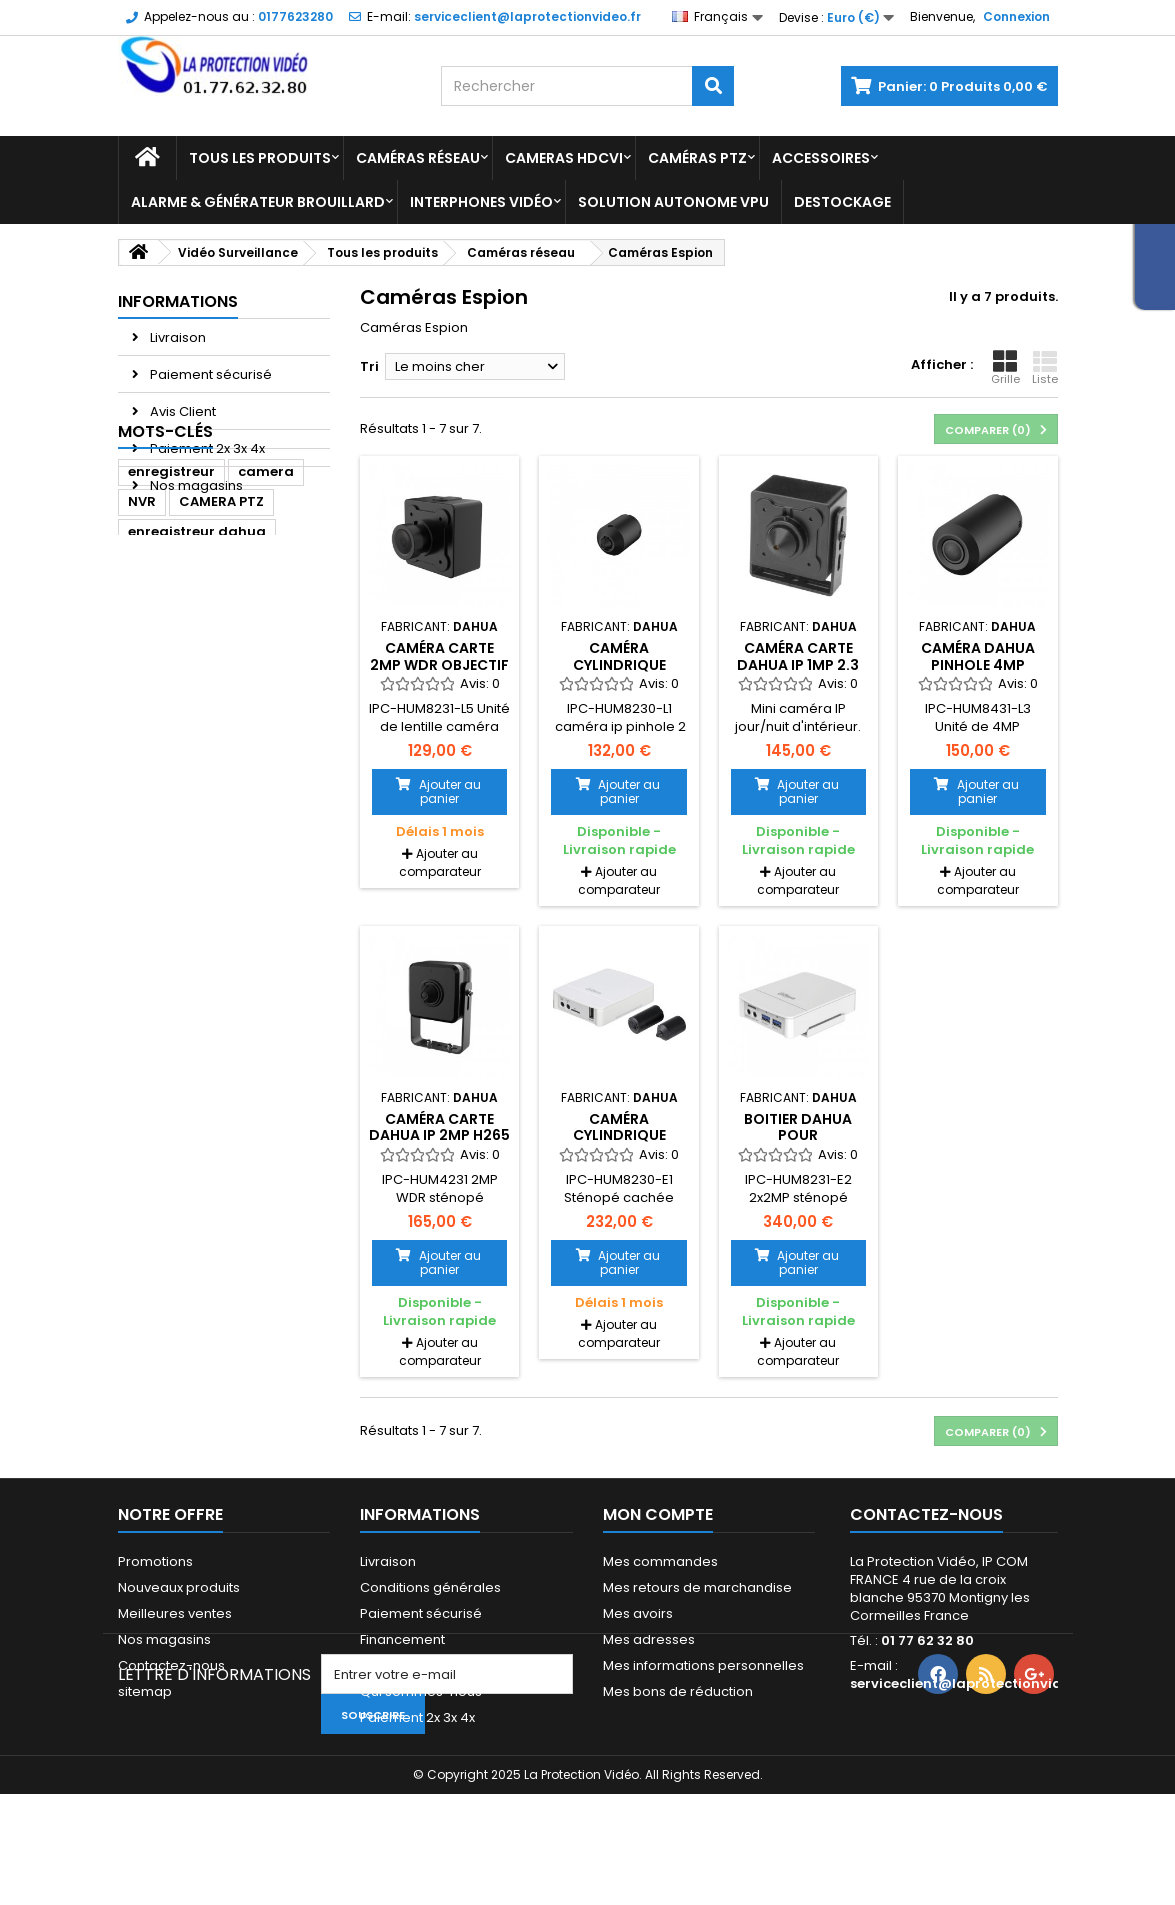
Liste (1045, 368)
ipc (138, 727)
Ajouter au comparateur (440, 862)
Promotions (155, 1561)
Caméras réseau (418, 158)
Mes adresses (649, 1639)
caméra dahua (181, 667)
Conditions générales (430, 1587)
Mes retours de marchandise (697, 1587)
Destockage (842, 202)
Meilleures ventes (175, 1613)
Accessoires (821, 158)
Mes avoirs (638, 1613)
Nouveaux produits (179, 1587)
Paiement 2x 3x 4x (206, 448)
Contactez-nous (171, 1665)
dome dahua (174, 697)
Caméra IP (280, 697)
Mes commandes (660, 1561)
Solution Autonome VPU (673, 202)
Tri (369, 366)
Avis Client (181, 411)
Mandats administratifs (434, 1665)
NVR (142, 607)
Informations (178, 301)
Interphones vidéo (481, 202)
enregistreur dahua (197, 637)
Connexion (1016, 16)
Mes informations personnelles (703, 1665)
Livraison (176, 337)
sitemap (145, 1691)
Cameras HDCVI (564, 158)
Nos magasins (195, 485)
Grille (1005, 368)
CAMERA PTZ (221, 607)
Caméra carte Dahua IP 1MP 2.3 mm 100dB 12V (798, 664)
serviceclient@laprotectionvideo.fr (972, 1683)
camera (266, 577)
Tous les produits (260, 158)
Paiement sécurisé (209, 374)
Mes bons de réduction (678, 1691)
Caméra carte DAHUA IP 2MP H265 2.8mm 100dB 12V (439, 1135)
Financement (402, 1639)
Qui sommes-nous (421, 1691)
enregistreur (171, 577)
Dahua (282, 667)
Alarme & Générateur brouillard (258, 202)
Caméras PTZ (697, 158)
